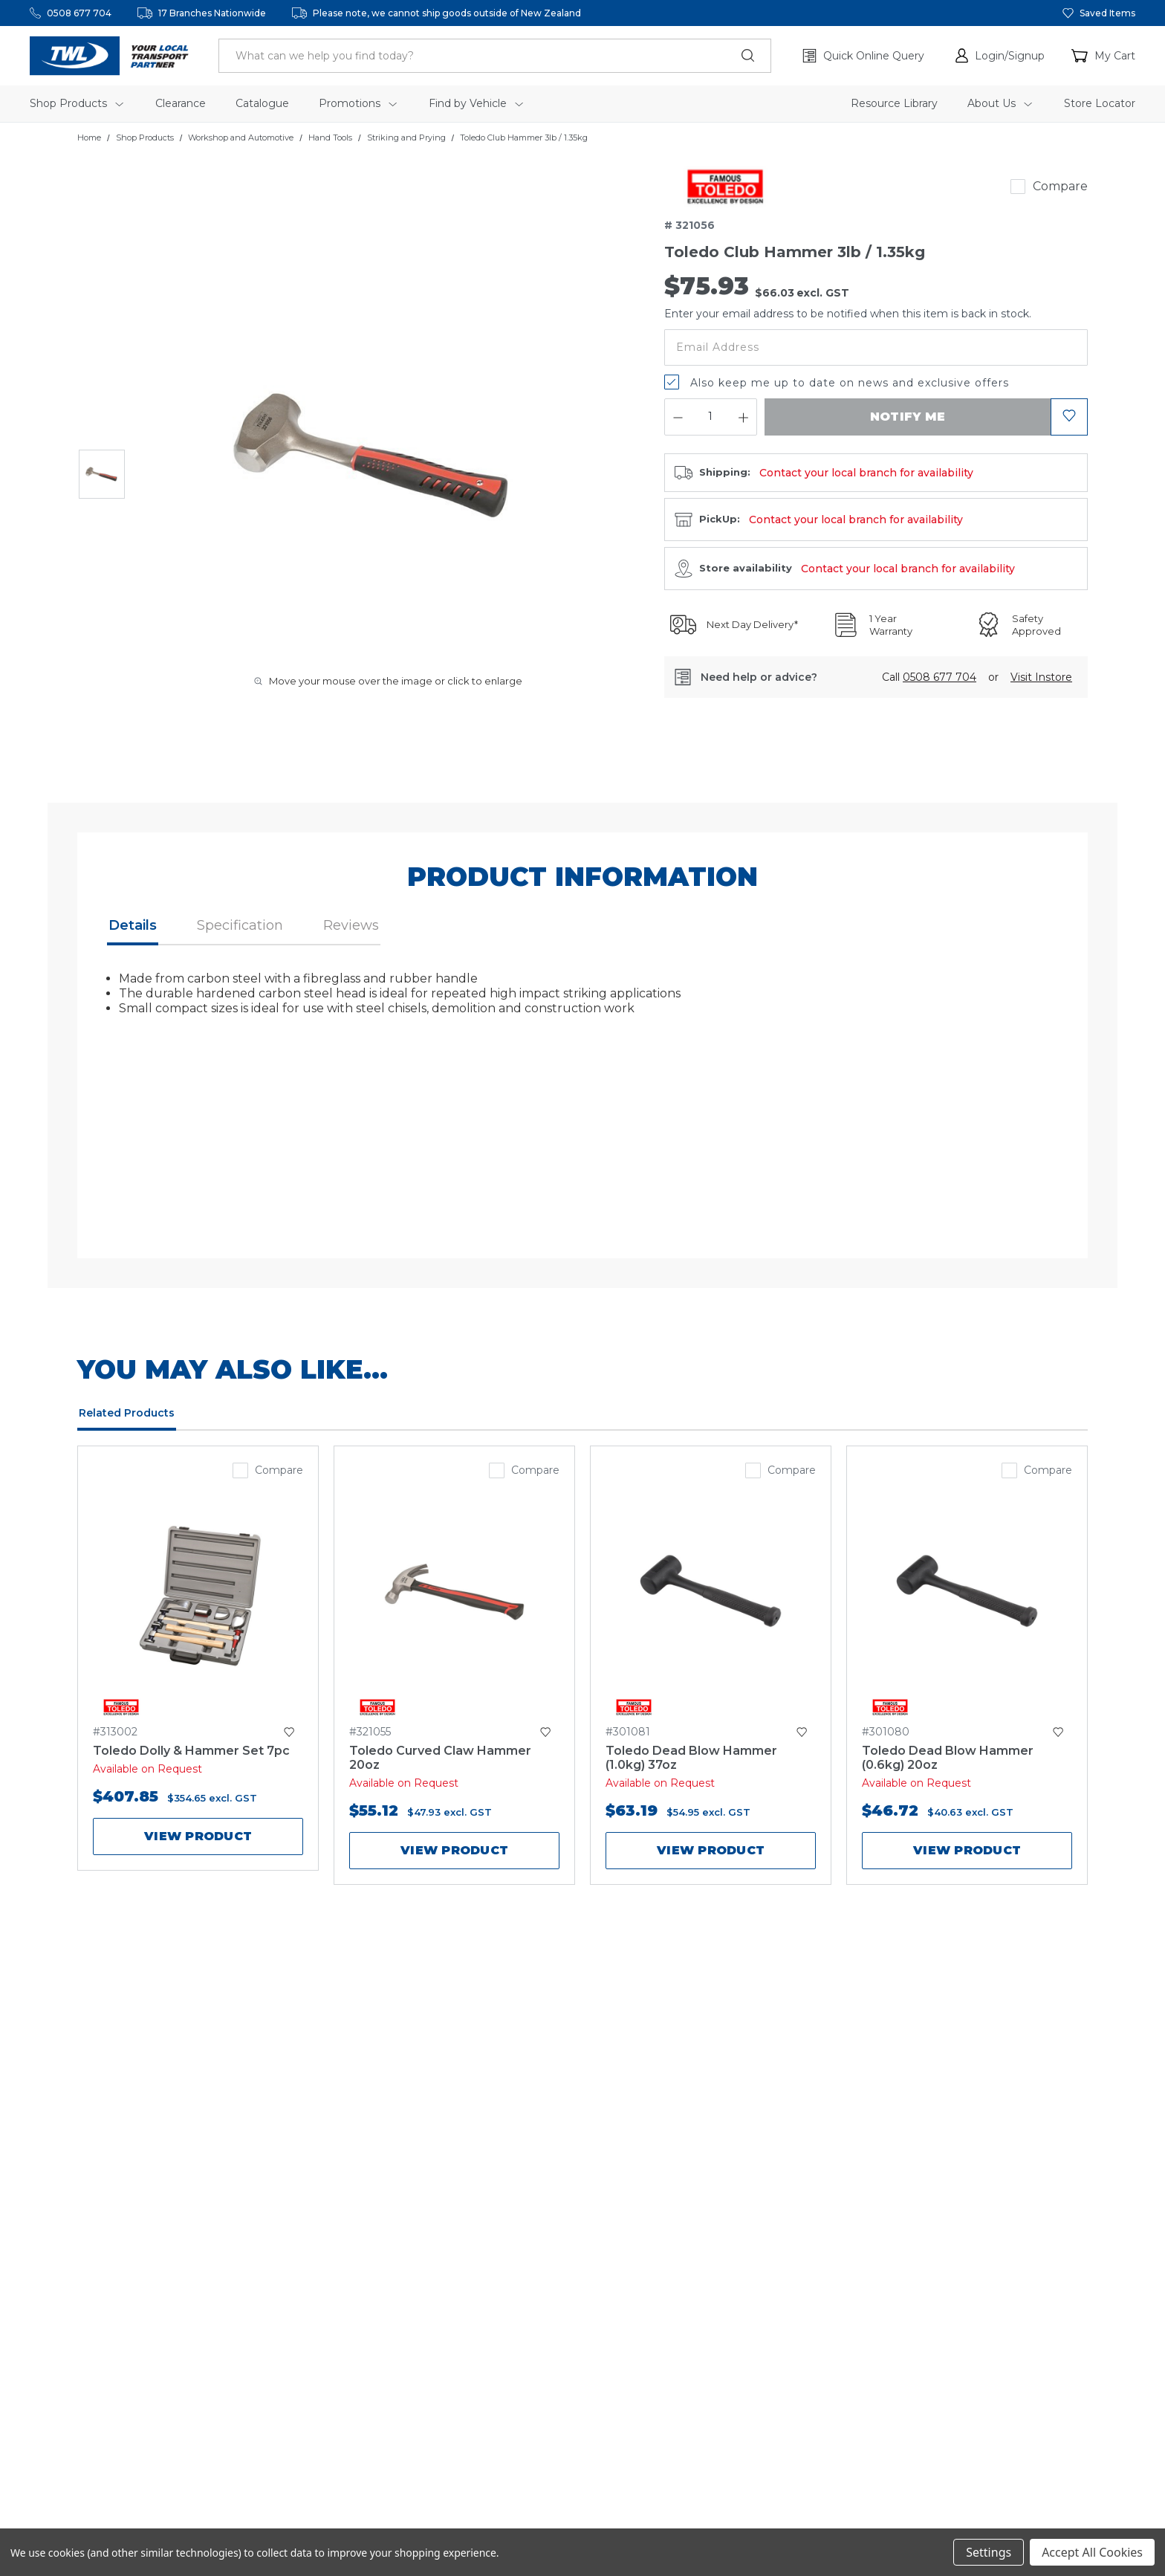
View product (198, 1836)
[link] (725, 186)
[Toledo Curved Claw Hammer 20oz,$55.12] (454, 1596)
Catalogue (262, 103)
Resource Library (894, 103)
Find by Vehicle (476, 103)
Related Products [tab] (127, 1413)
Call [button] (929, 677)
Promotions (358, 103)
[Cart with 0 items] (1103, 55)
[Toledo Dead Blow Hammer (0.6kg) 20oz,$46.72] (967, 1596)
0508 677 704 (79, 13)
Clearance (180, 103)
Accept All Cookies (1092, 2552)
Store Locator (1099, 103)
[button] (1000, 55)
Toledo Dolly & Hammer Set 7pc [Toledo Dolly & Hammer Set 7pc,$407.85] (191, 1751)
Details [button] (132, 925)
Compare (1060, 186)
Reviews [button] (351, 925)
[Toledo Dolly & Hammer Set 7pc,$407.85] (198, 1596)
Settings (988, 2552)
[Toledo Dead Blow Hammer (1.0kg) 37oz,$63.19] (710, 1596)
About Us (999, 103)
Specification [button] (240, 925)
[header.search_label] (494, 56)
